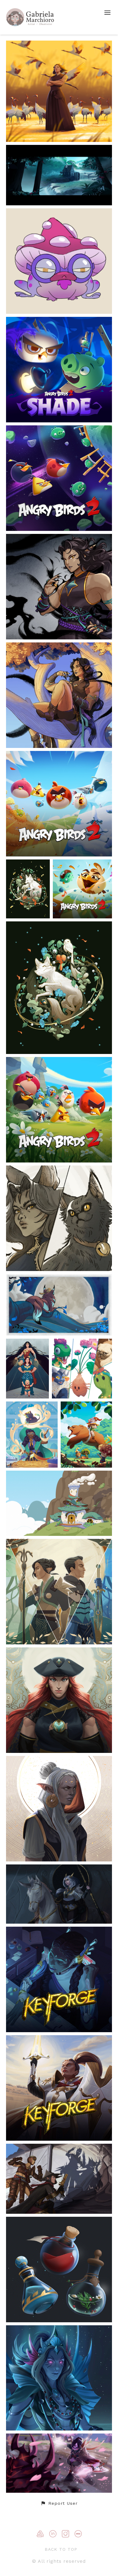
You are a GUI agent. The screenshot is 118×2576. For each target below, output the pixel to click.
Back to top (61, 2549)
